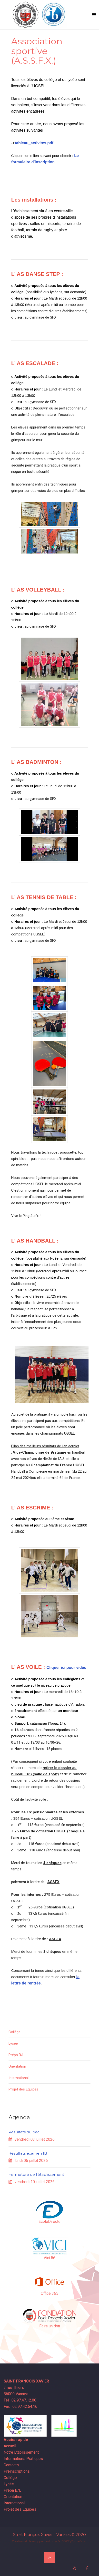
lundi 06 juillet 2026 (28, 2160)
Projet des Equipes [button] (23, 2089)
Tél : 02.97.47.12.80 (20, 2400)
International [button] (19, 2078)
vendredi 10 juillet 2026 (32, 2181)
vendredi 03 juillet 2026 (32, 2139)
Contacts (12, 2465)
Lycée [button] (13, 2043)
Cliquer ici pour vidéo (67, 1667)
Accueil (10, 2446)
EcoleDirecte (49, 2221)
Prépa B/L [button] (16, 2055)
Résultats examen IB (28, 2153)
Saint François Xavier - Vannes (41, 2534)
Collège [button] (14, 2032)
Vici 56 (49, 2257)
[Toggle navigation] (94, 14)
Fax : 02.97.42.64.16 (20, 2406)
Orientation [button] (17, 2066)
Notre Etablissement (22, 2452)
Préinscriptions (17, 2471)
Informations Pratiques (24, 2458)
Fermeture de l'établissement (36, 2174)
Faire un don (49, 2326)
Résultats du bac (24, 2132)
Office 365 (49, 2293)
